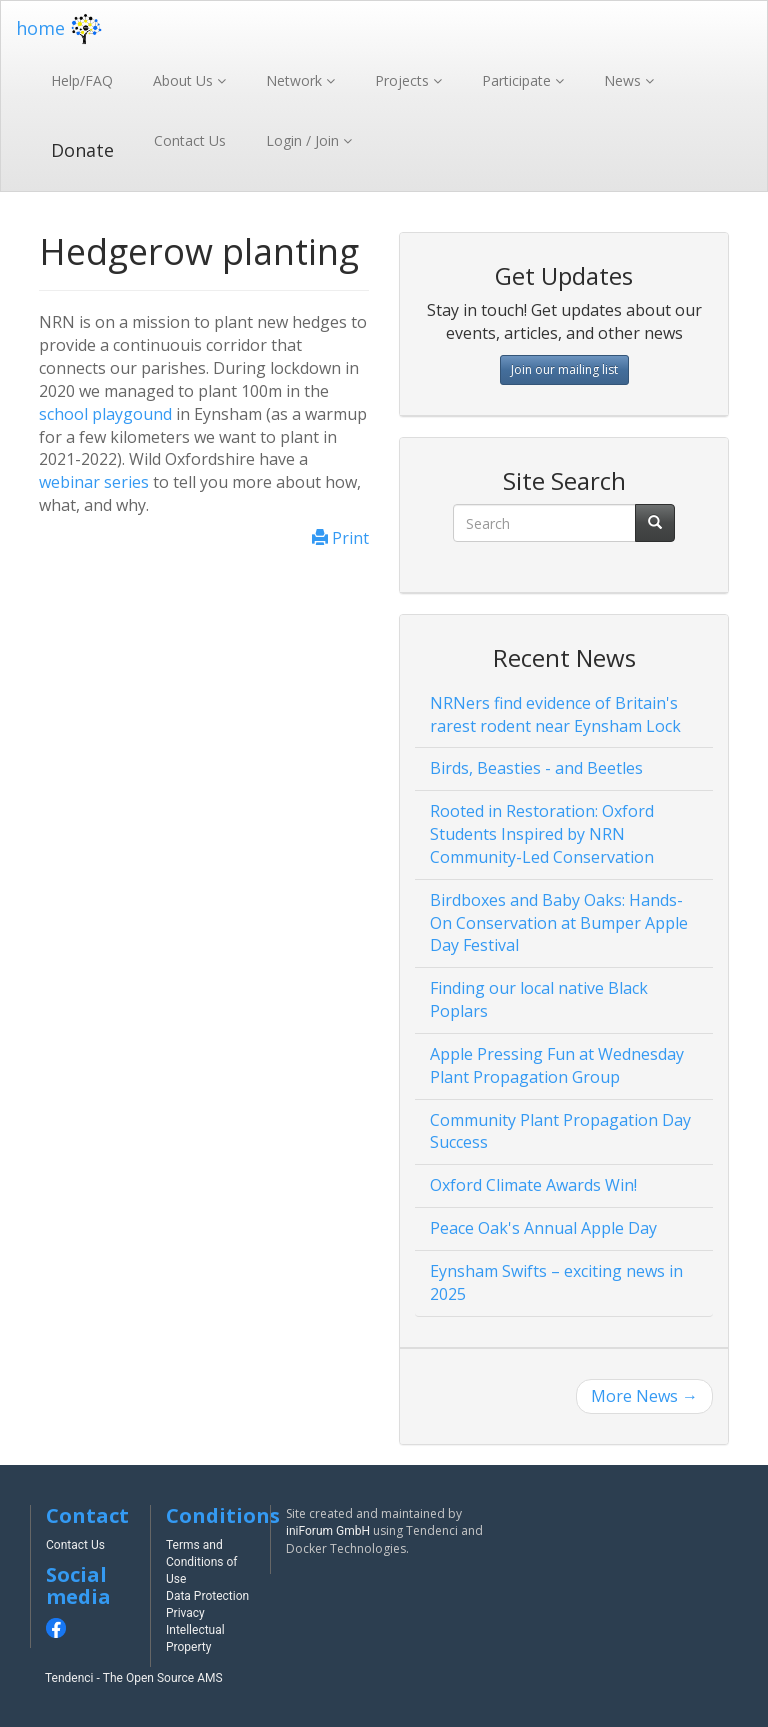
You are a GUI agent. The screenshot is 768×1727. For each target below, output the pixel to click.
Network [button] (296, 80)
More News (644, 1396)
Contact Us (190, 140)
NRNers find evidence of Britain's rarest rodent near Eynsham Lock (555, 714)
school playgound (105, 414)
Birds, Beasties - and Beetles (536, 768)
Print (340, 538)
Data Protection (207, 1596)
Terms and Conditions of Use (202, 1562)
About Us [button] (185, 80)
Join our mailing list (564, 369)
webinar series (94, 482)
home (61, 28)
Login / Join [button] (304, 140)
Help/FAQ (82, 80)
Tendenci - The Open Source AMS (134, 1678)
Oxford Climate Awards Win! (533, 1185)
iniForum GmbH (328, 1531)
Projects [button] (404, 80)
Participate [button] (518, 80)
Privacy (185, 1613)
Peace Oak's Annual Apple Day (543, 1228)
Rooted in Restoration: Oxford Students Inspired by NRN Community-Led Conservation (542, 834)
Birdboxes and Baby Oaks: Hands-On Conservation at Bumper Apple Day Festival (559, 923)
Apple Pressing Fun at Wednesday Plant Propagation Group (557, 1065)
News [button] (624, 80)
